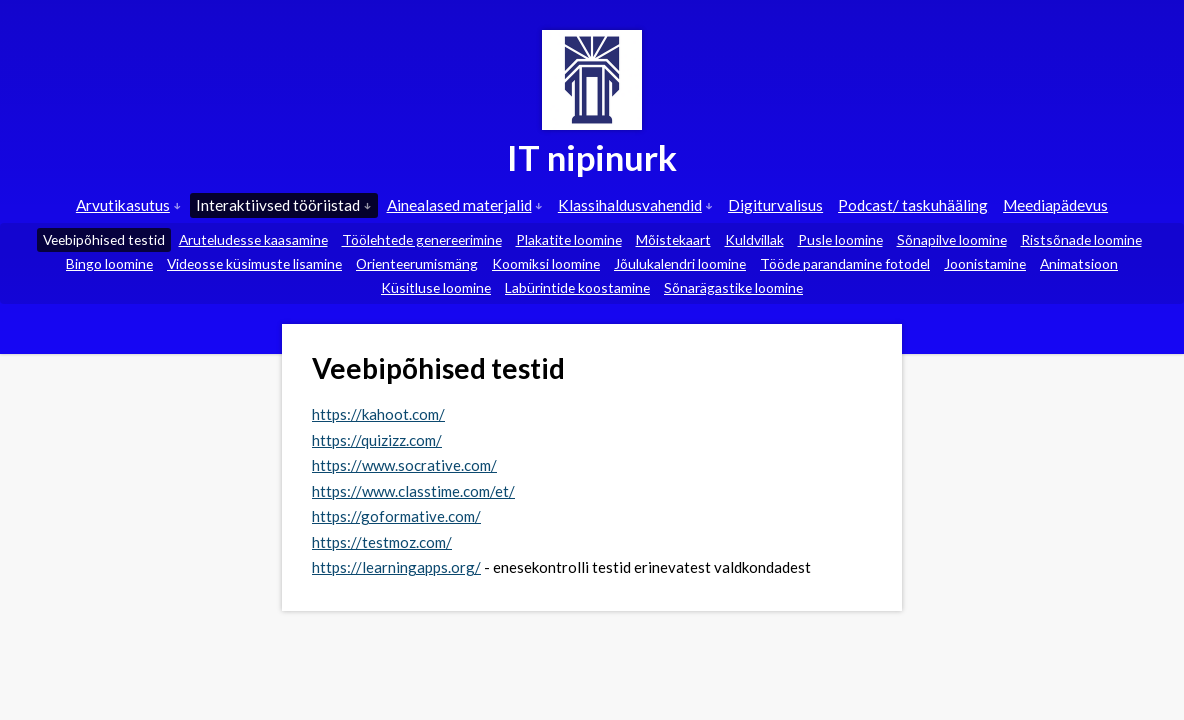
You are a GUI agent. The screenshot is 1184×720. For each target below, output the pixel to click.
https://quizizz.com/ (377, 440)
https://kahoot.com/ (378, 414)
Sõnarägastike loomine (733, 287)
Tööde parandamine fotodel (845, 263)
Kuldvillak (754, 239)
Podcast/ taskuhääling (913, 205)
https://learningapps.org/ (396, 567)
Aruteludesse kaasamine (253, 239)
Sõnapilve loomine (952, 239)
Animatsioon (1079, 263)
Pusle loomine (840, 239)
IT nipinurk (592, 157)
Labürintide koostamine (577, 287)
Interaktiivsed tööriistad (283, 205)
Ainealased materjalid (465, 205)
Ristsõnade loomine (1081, 239)
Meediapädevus (1055, 205)
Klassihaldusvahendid (635, 205)
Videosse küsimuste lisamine (254, 263)
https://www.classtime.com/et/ (413, 491)
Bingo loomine (109, 263)
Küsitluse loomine (436, 287)
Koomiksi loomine (546, 263)
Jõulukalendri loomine (680, 263)
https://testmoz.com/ (382, 542)
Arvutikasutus (128, 205)
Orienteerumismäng (417, 263)
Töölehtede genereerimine (422, 239)
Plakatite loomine (569, 239)
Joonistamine (985, 263)
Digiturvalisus (775, 205)
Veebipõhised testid (104, 239)
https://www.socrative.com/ (404, 465)
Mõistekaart (673, 239)
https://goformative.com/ (396, 516)
